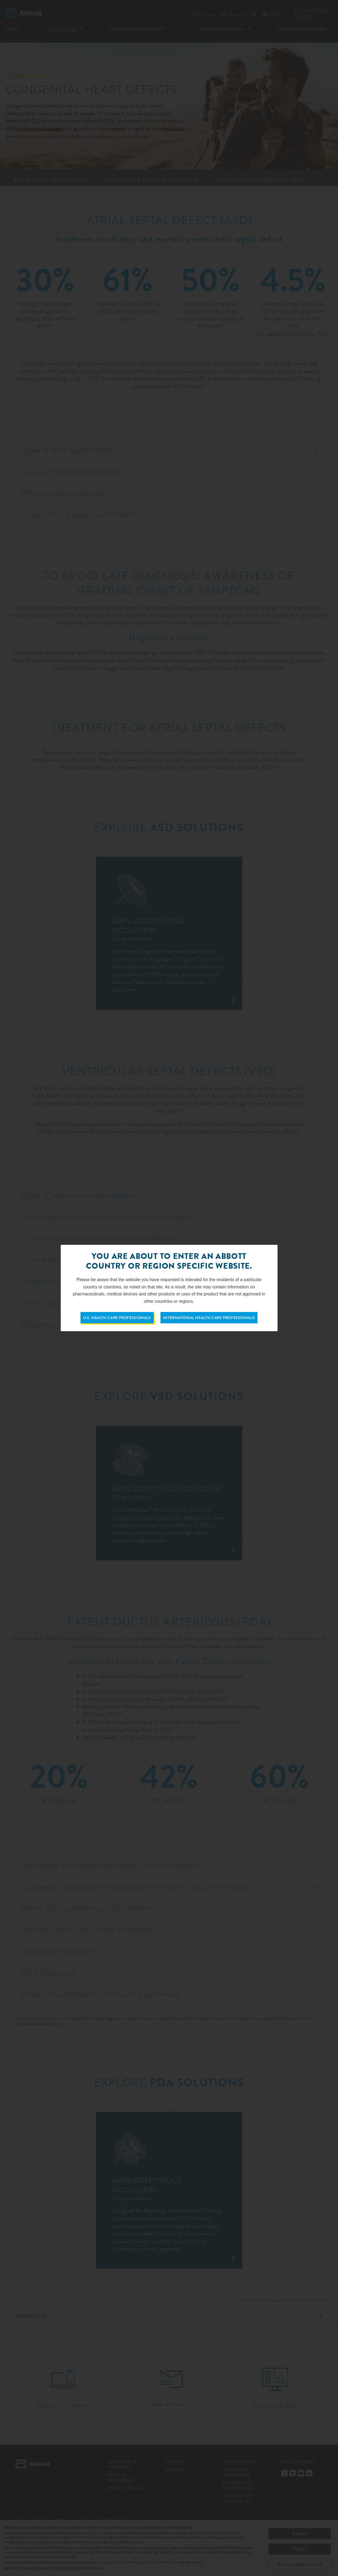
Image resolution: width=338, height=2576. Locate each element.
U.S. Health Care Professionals (117, 1317)
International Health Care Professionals (209, 1317)
